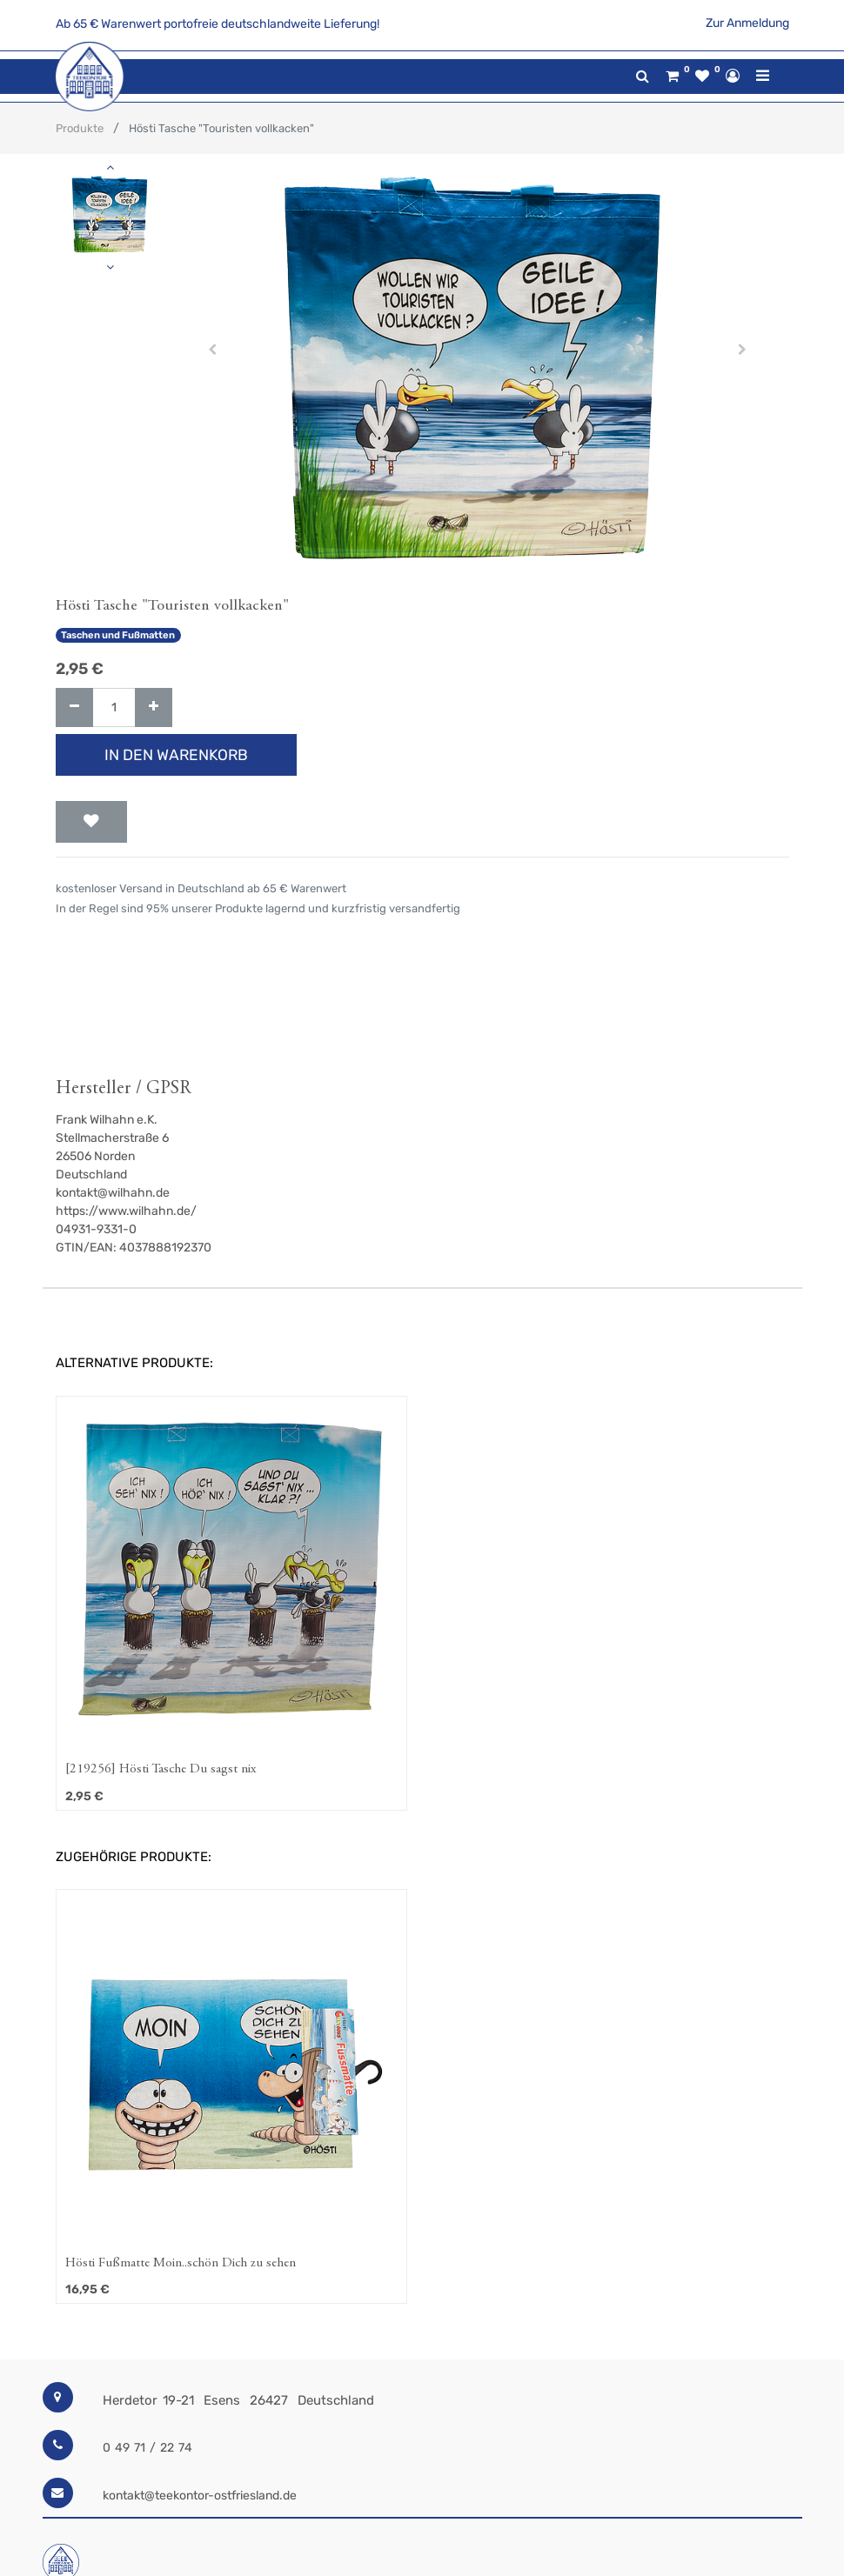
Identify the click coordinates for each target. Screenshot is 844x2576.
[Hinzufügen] (153, 707)
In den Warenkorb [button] (176, 755)
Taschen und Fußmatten (118, 635)
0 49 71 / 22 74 (147, 2447)
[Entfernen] (74, 707)
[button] (211, 350)
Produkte (80, 128)
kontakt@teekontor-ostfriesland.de (200, 2495)
